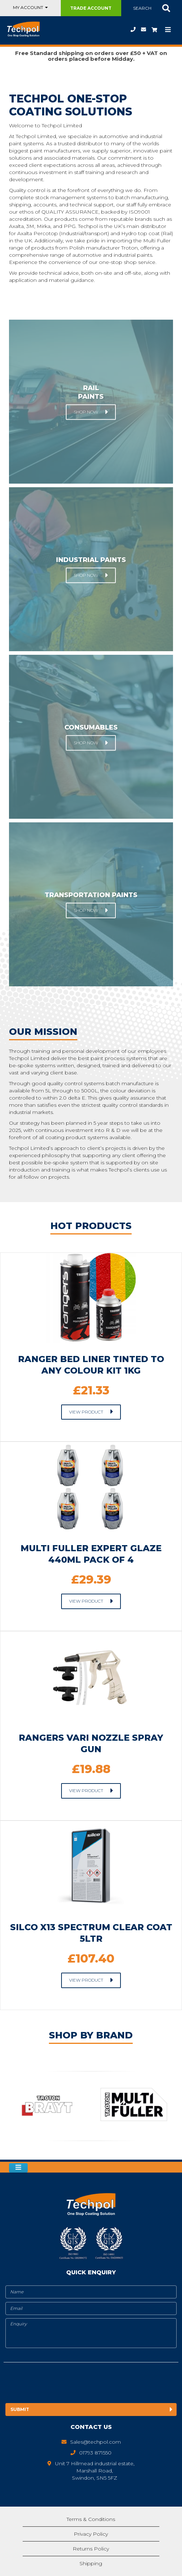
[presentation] (63, 2384)
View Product (86, 1412)
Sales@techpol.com (143, 29)
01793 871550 (133, 29)
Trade (91, 8)
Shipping (90, 2563)
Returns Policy (91, 2548)
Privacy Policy (91, 2534)
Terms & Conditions (91, 2519)
